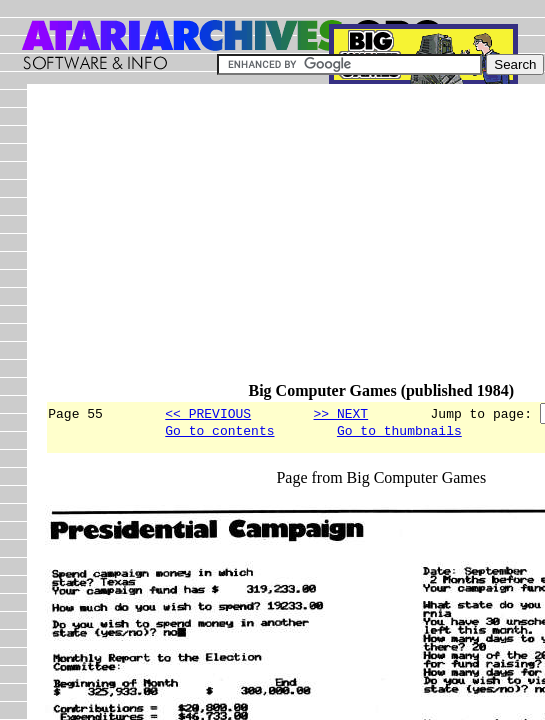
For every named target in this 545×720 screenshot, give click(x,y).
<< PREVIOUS (208, 413)
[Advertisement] (294, 242)
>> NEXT (340, 413)
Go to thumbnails (399, 433)
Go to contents (219, 433)
